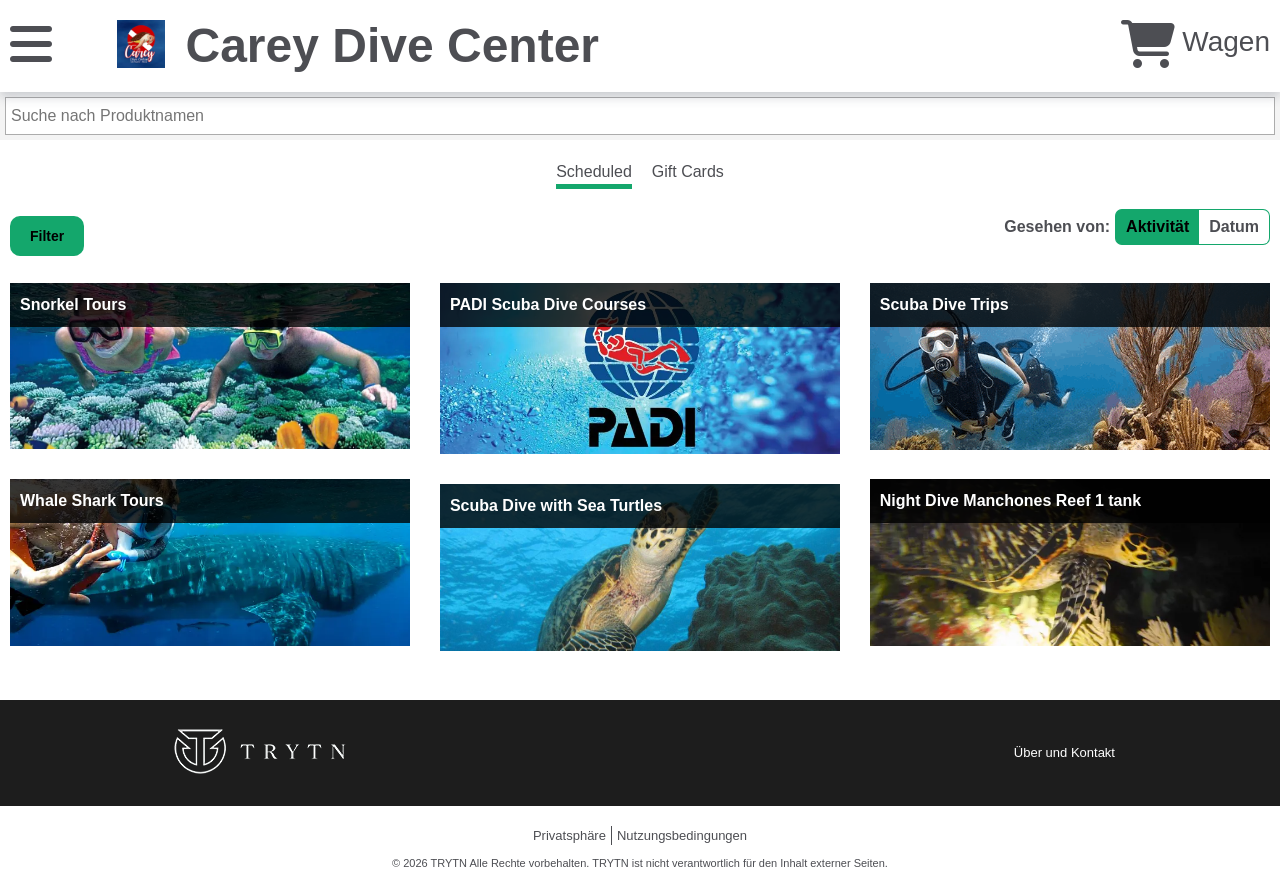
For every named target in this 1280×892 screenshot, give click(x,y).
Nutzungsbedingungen (682, 835)
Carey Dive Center (392, 45)
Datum (1234, 226)
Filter (47, 236)
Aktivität (1157, 226)
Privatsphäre (569, 835)
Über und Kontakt (1064, 752)
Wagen (1195, 41)
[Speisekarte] (31, 42)
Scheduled (594, 171)
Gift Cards (688, 171)
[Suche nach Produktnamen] (640, 116)
